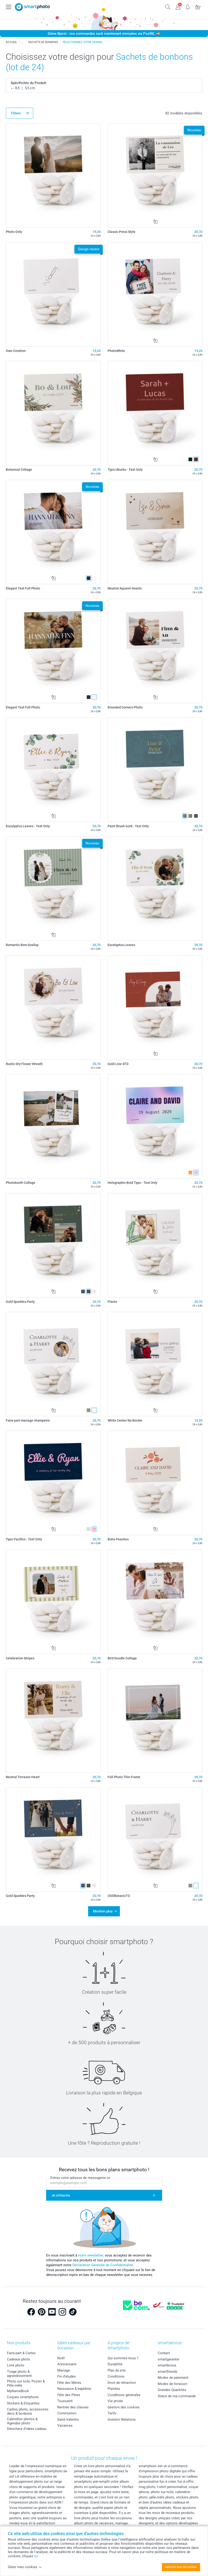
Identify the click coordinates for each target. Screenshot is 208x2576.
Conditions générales (124, 2395)
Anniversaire (67, 2364)
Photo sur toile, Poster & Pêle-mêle (26, 2383)
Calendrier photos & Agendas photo (22, 2421)
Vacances (65, 2425)
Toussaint (65, 2401)
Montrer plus (103, 1911)
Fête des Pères (68, 2395)
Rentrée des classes (73, 2407)
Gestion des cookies (124, 2407)
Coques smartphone (22, 2397)
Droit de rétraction (122, 2383)
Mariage (63, 2370)
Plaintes (114, 2389)
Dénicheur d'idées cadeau (26, 2429)
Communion (66, 2413)
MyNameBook (18, 2391)
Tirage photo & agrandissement (19, 2373)
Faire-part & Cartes (21, 2353)
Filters (16, 113)
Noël (61, 2358)
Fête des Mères (69, 2383)
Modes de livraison (172, 2384)
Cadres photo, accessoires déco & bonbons (27, 2411)
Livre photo (15, 2365)
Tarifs (112, 2413)
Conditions (116, 2376)
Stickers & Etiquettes (23, 2403)
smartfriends (167, 2371)
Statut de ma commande (177, 2396)
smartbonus (167, 2365)
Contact (164, 2353)
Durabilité (115, 2364)
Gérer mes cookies (25, 2567)
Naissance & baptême (74, 2389)
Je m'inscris (60, 2195)
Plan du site (117, 2370)
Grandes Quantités (172, 2390)
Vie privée (115, 2401)
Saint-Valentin (68, 2419)
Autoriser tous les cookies (181, 2567)
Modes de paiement (173, 2377)
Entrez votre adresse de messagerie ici (80, 2178)
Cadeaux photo (18, 2359)
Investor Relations (122, 2419)
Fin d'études (66, 2376)
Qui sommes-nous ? (123, 2358)
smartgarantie (168, 2359)
